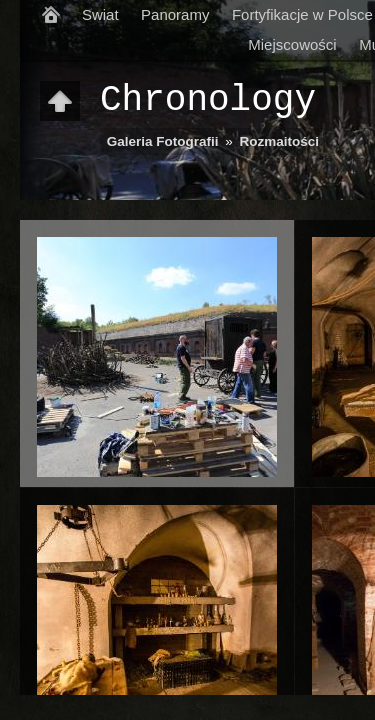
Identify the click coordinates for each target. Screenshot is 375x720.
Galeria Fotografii (163, 141)
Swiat (100, 14)
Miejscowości (292, 44)
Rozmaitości (280, 141)
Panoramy (175, 14)
